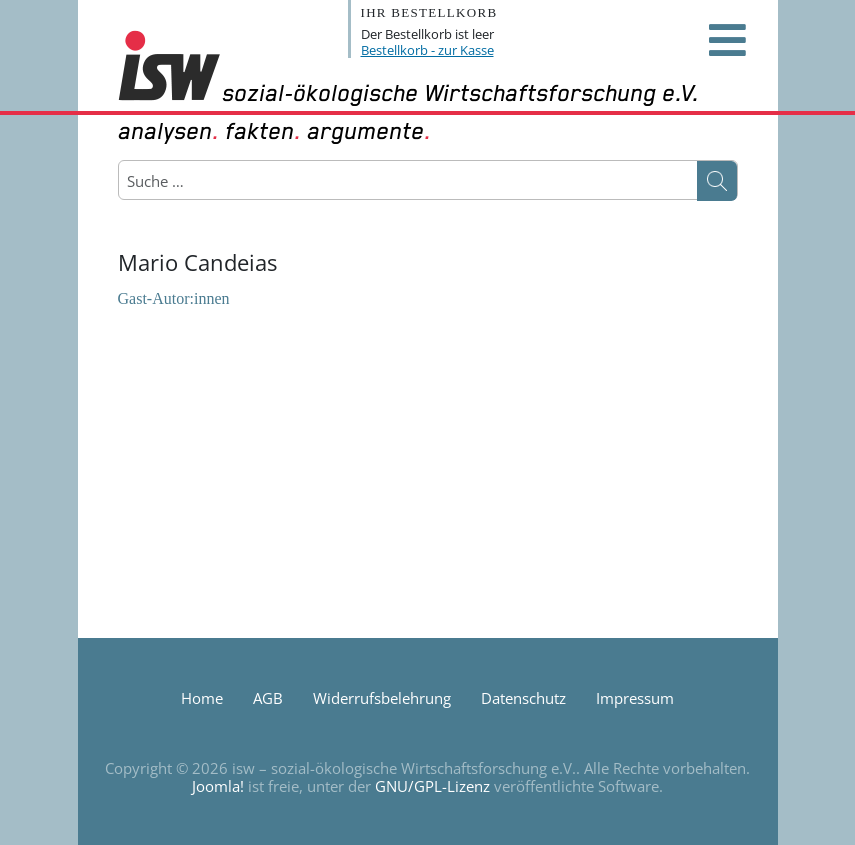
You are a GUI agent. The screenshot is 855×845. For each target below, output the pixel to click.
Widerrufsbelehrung (382, 698)
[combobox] (222, 181)
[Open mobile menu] (728, 40)
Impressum (635, 698)
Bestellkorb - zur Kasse (427, 50)
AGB (268, 698)
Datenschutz (523, 698)
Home (202, 698)
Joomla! (218, 786)
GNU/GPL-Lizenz (432, 786)
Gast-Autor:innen (174, 298)
